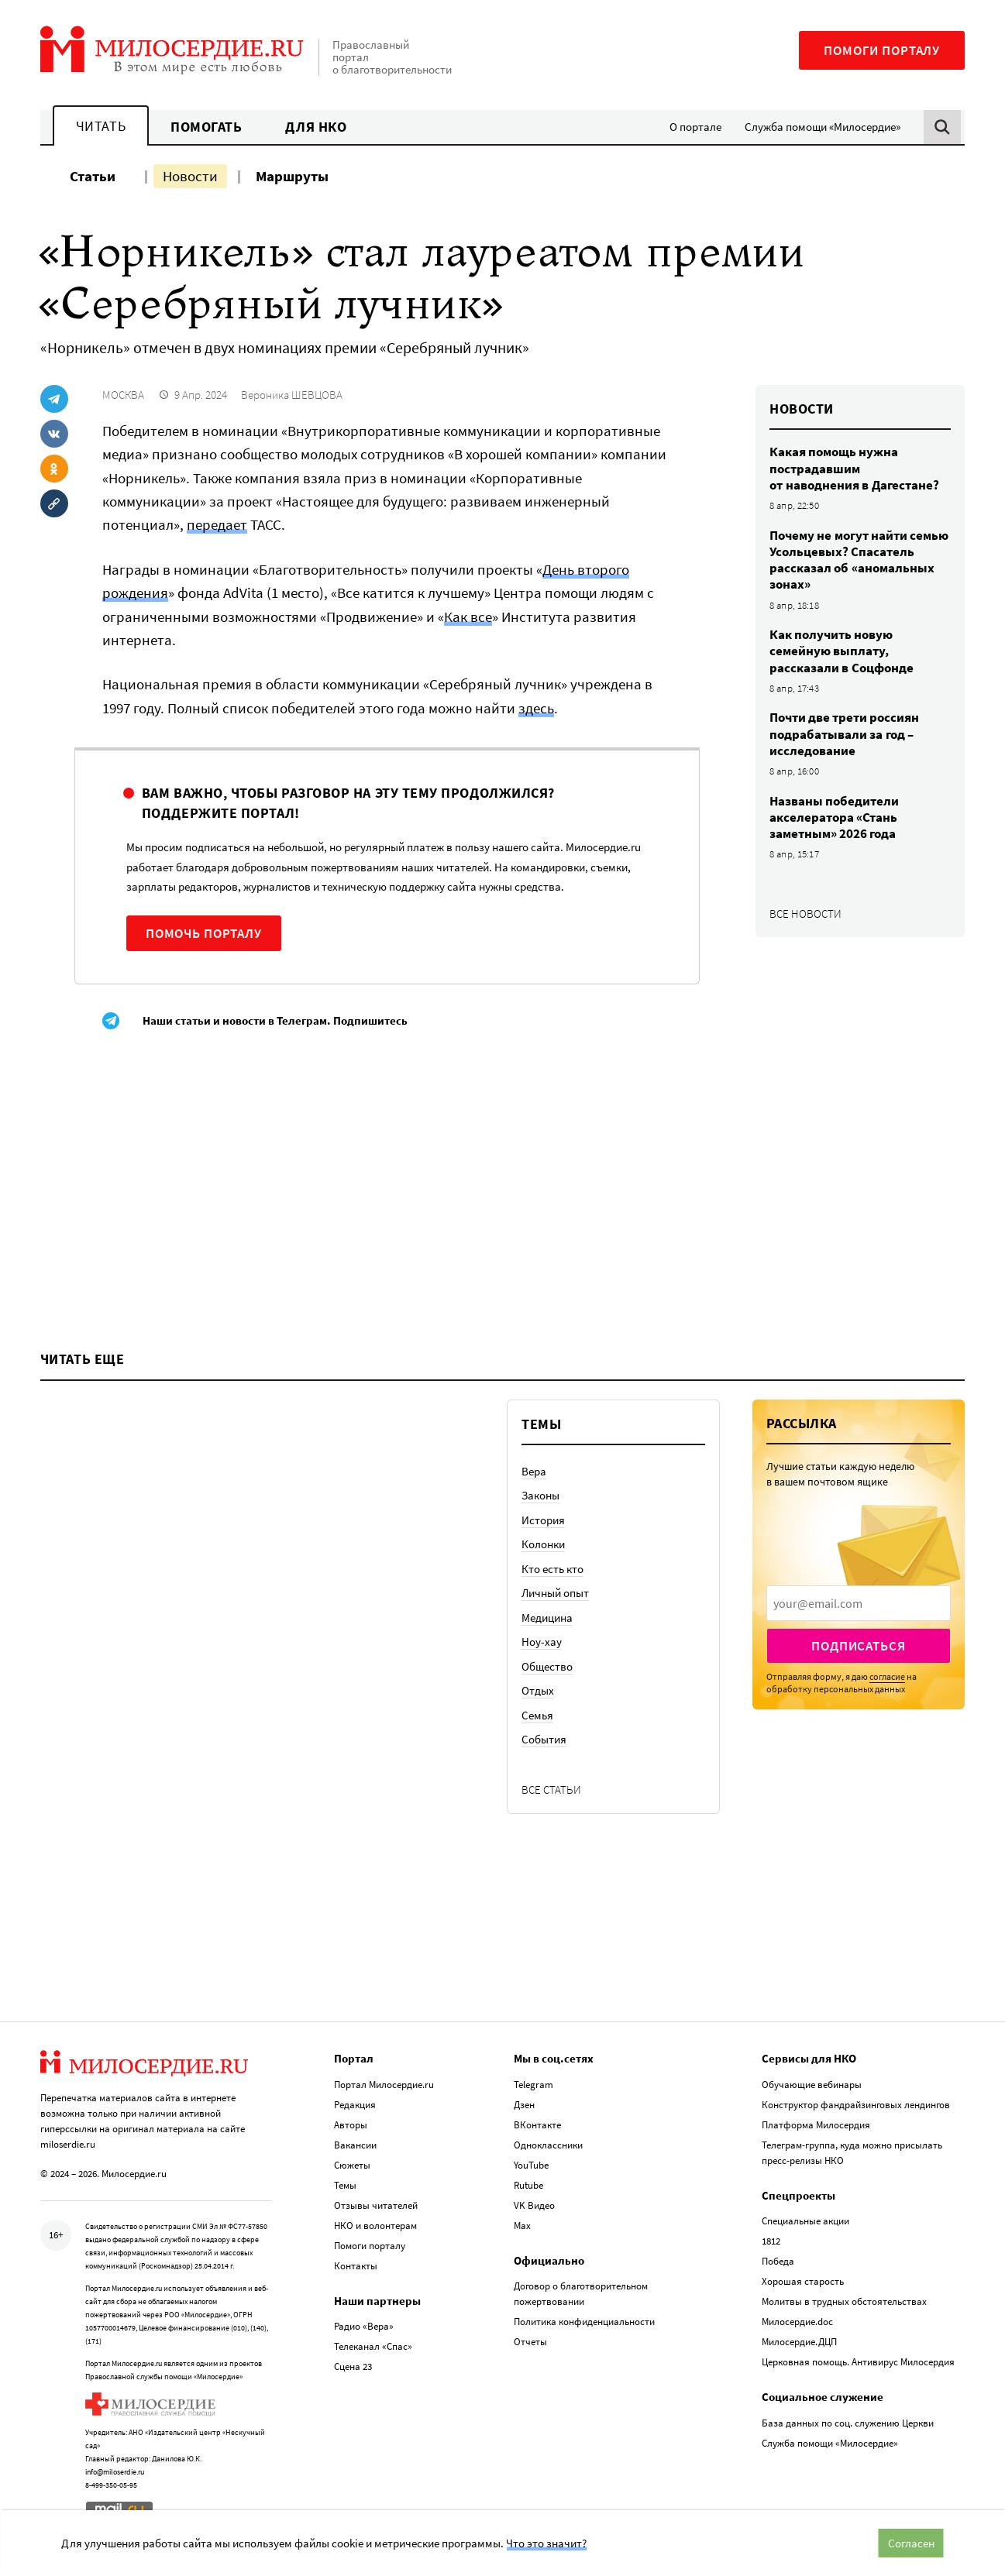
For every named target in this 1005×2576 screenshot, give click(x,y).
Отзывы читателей (376, 2205)
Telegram (533, 2084)
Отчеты (530, 2341)
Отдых (537, 1690)
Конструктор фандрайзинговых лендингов (856, 2104)
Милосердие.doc (797, 2321)
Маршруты (292, 176)
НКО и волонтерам (375, 2225)
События (543, 1739)
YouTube (531, 2165)
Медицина (547, 1617)
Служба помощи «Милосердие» (822, 126)
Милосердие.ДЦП (799, 2341)
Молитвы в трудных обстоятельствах (844, 2301)
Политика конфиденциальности (584, 2321)
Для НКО (315, 127)
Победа (778, 2261)
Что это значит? (546, 2543)
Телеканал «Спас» (373, 2346)
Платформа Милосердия (816, 2124)
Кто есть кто (552, 1568)
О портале (695, 126)
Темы (345, 2185)
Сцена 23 (353, 2366)
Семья (537, 1715)
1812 (771, 2241)
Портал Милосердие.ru (384, 2084)
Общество (547, 1666)
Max (522, 2225)
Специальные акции (805, 2220)
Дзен (524, 2104)
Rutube (528, 2185)
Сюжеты (352, 2165)
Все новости (805, 913)
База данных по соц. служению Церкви (848, 2423)
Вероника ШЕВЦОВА (291, 394)
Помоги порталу (882, 50)
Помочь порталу (204, 933)
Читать (101, 126)
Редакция (355, 2104)
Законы (540, 1495)
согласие (887, 1676)
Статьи (92, 176)
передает (217, 524)
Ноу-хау (541, 1641)
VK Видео (534, 2205)
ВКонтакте (537, 2124)
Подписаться (858, 1645)
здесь (536, 708)
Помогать (206, 127)
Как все (468, 616)
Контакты (355, 2265)
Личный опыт (555, 1592)
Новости (190, 176)
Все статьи (551, 1789)
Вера (533, 1471)
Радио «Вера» (364, 2326)
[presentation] (858, 1603)
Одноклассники (548, 2145)
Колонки (543, 1544)
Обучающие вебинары (812, 2084)
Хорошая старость (803, 2281)
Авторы (350, 2124)
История (543, 1520)
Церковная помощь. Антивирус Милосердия (858, 2361)
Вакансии (355, 2145)
